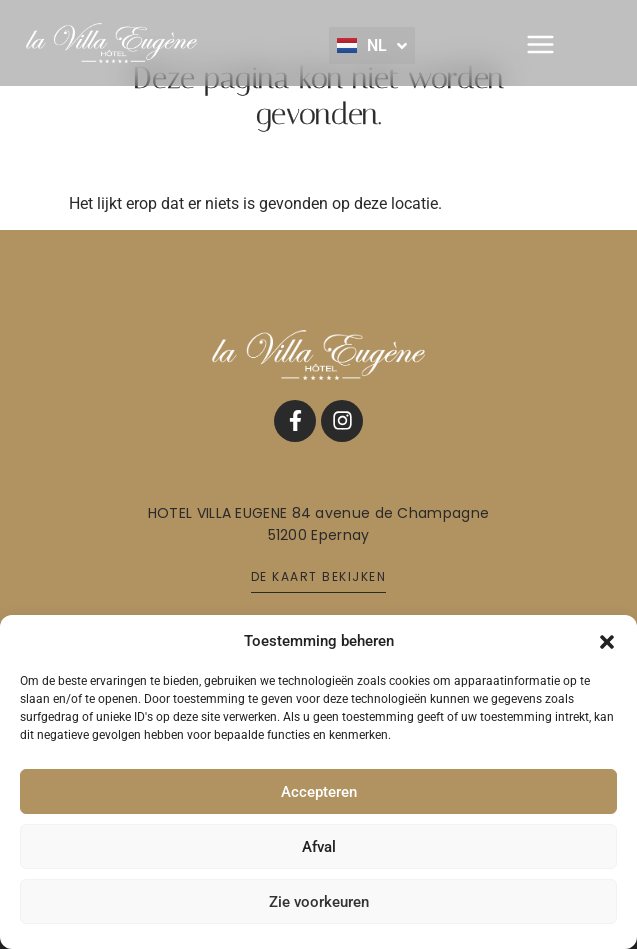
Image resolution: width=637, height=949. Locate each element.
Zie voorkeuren (319, 902)
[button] (607, 641)
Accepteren (319, 792)
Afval (319, 847)
